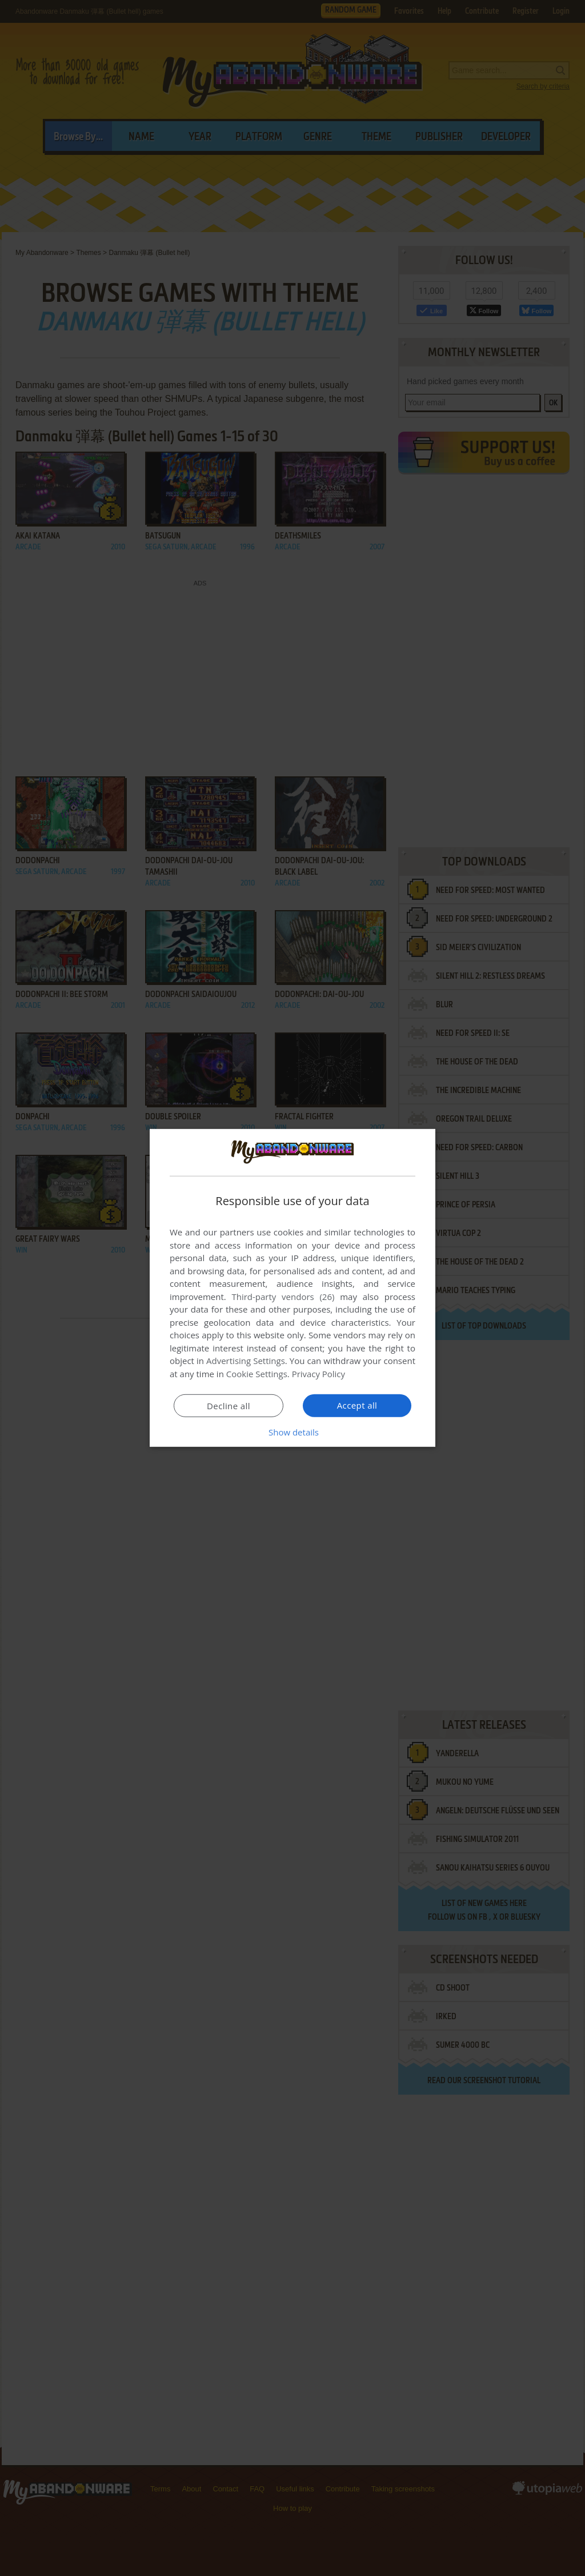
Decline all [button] (228, 1405)
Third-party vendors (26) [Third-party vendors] (282, 1296)
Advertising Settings (245, 1360)
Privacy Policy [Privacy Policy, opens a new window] (319, 1373)
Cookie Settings (256, 1373)
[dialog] (292, 1288)
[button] (292, 1432)
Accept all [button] (357, 1405)
